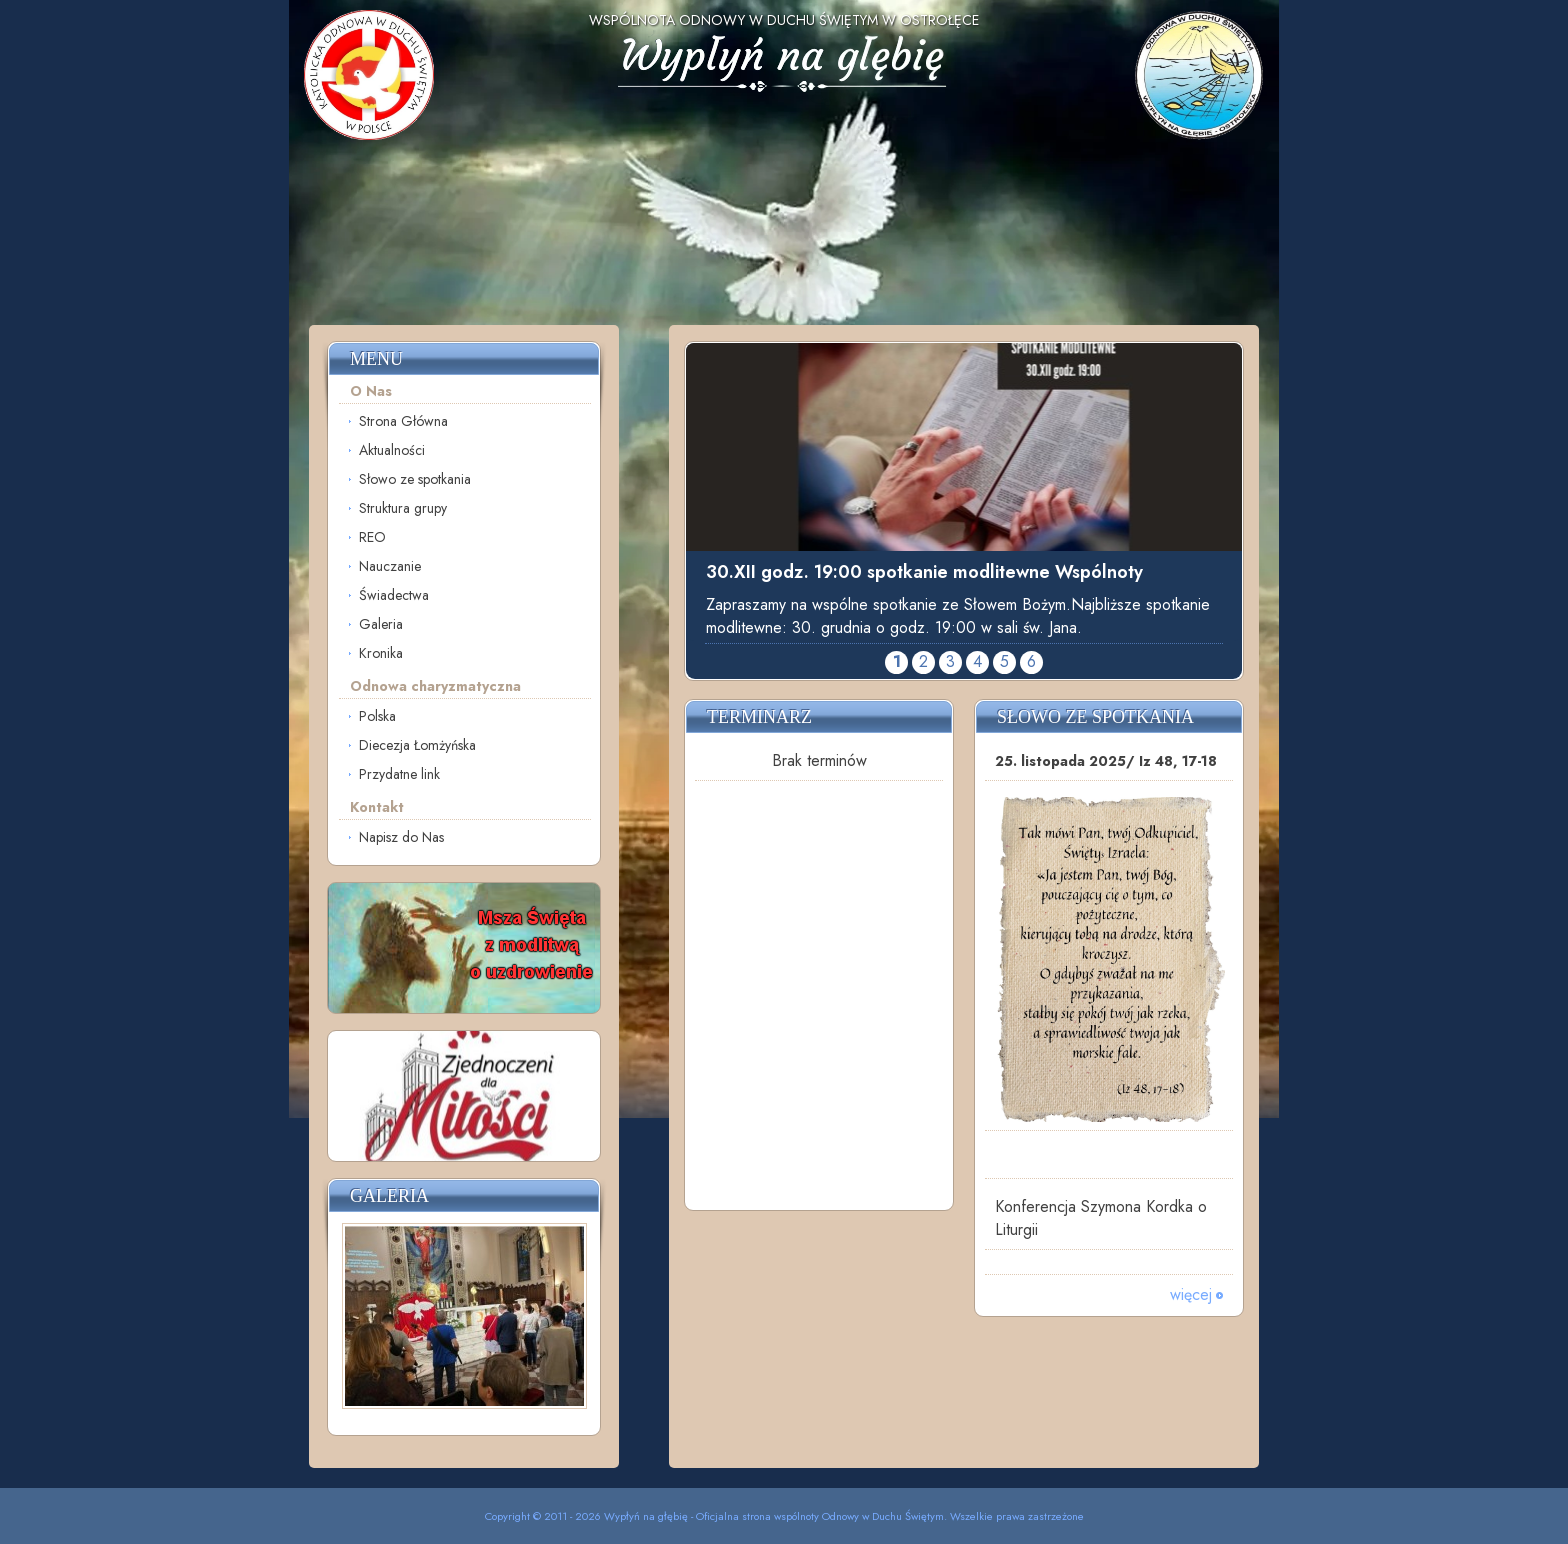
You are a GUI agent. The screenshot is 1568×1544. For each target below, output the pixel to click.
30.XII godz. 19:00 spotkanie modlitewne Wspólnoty (924, 572)
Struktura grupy (403, 508)
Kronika (381, 653)
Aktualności (392, 450)
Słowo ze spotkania (415, 479)
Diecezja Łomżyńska (417, 745)
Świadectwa (394, 595)
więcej (1191, 1294)
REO (372, 537)
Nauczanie (390, 566)
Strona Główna (403, 421)
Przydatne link (399, 774)
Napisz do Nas (401, 837)
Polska (377, 716)
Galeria (381, 624)
